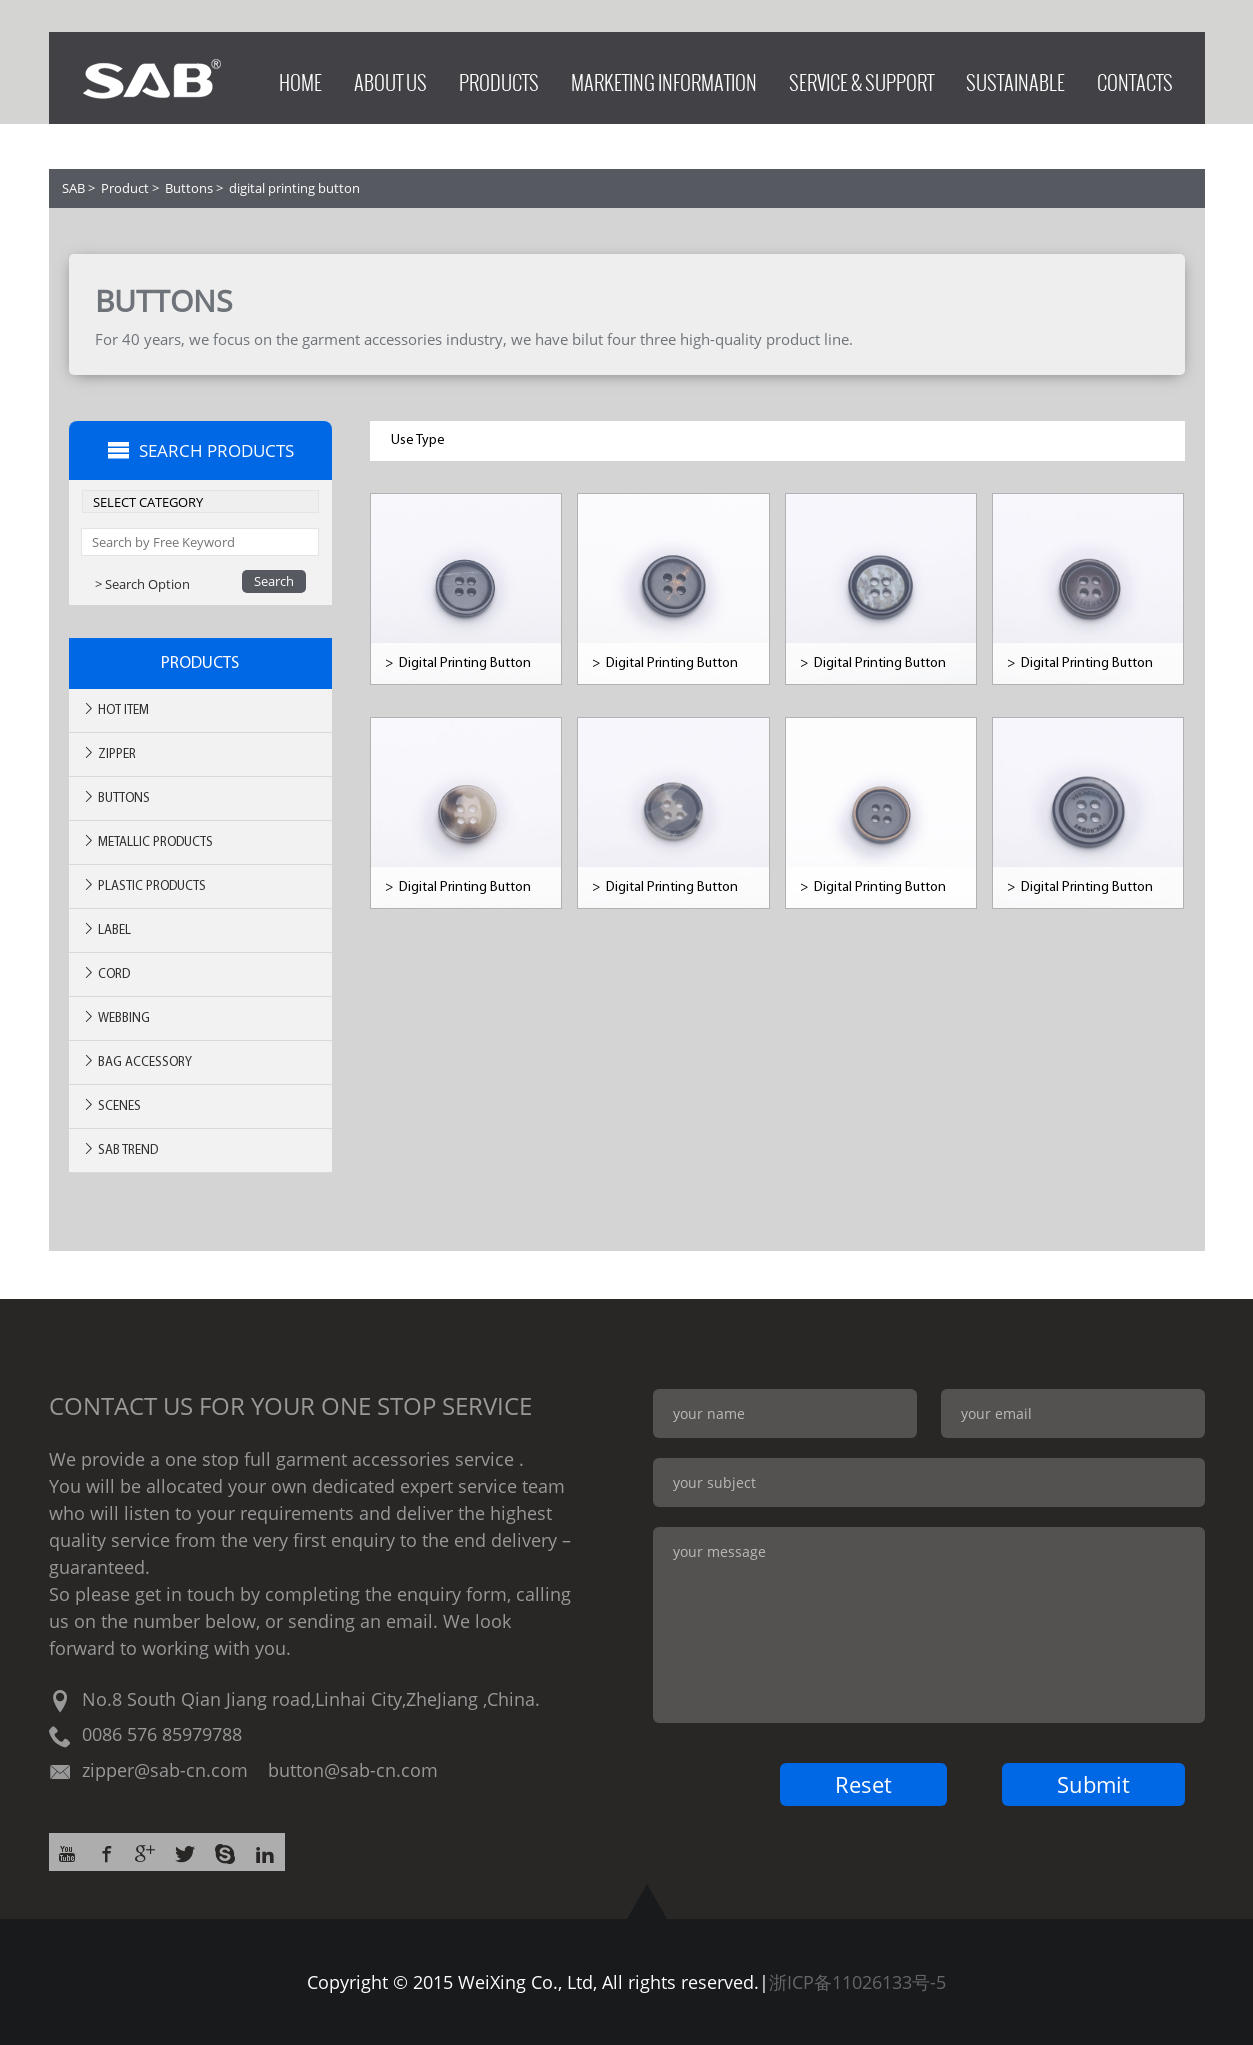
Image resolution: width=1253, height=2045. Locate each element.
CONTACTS (1135, 77)
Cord (106, 973)
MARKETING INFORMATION (664, 77)
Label (106, 929)
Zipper (109, 753)
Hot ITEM (115, 709)
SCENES (111, 1105)
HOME (300, 77)
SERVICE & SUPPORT (861, 77)
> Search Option (142, 584)
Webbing (116, 1017)
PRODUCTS (499, 77)
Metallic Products (147, 841)
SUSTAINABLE (1015, 77)
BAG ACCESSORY (137, 1061)
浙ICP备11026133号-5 (857, 1982)
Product (125, 188)
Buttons (189, 188)
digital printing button (294, 188)
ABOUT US (390, 77)
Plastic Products (144, 885)
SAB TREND (120, 1149)
